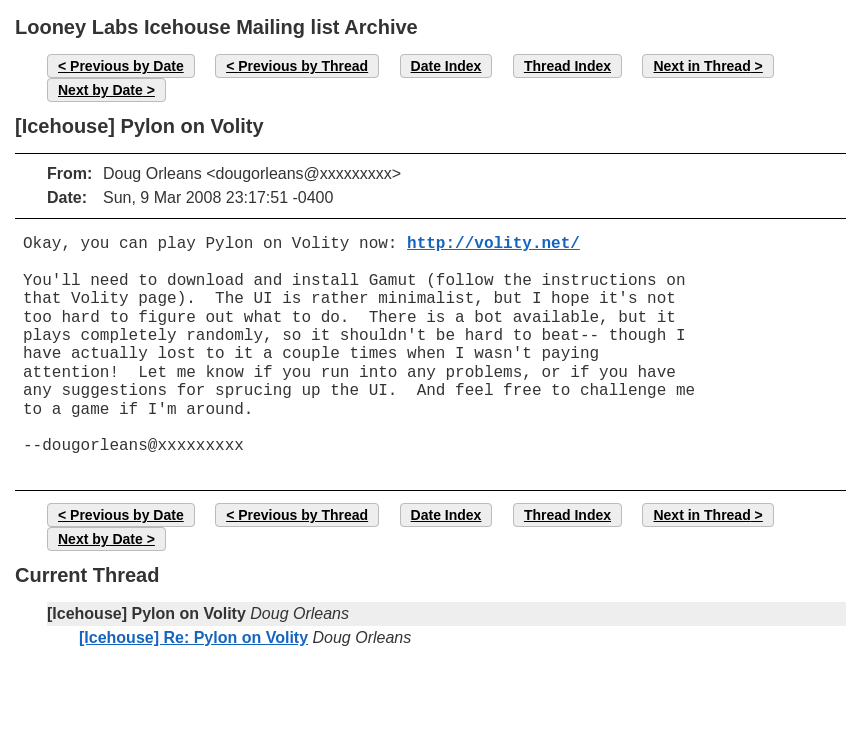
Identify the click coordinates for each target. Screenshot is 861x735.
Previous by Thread (303, 66)
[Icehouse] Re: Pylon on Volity (193, 637)
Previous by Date (127, 66)
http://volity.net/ (493, 244)
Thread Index (567, 66)
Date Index (446, 66)
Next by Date (100, 90)
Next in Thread (701, 66)
